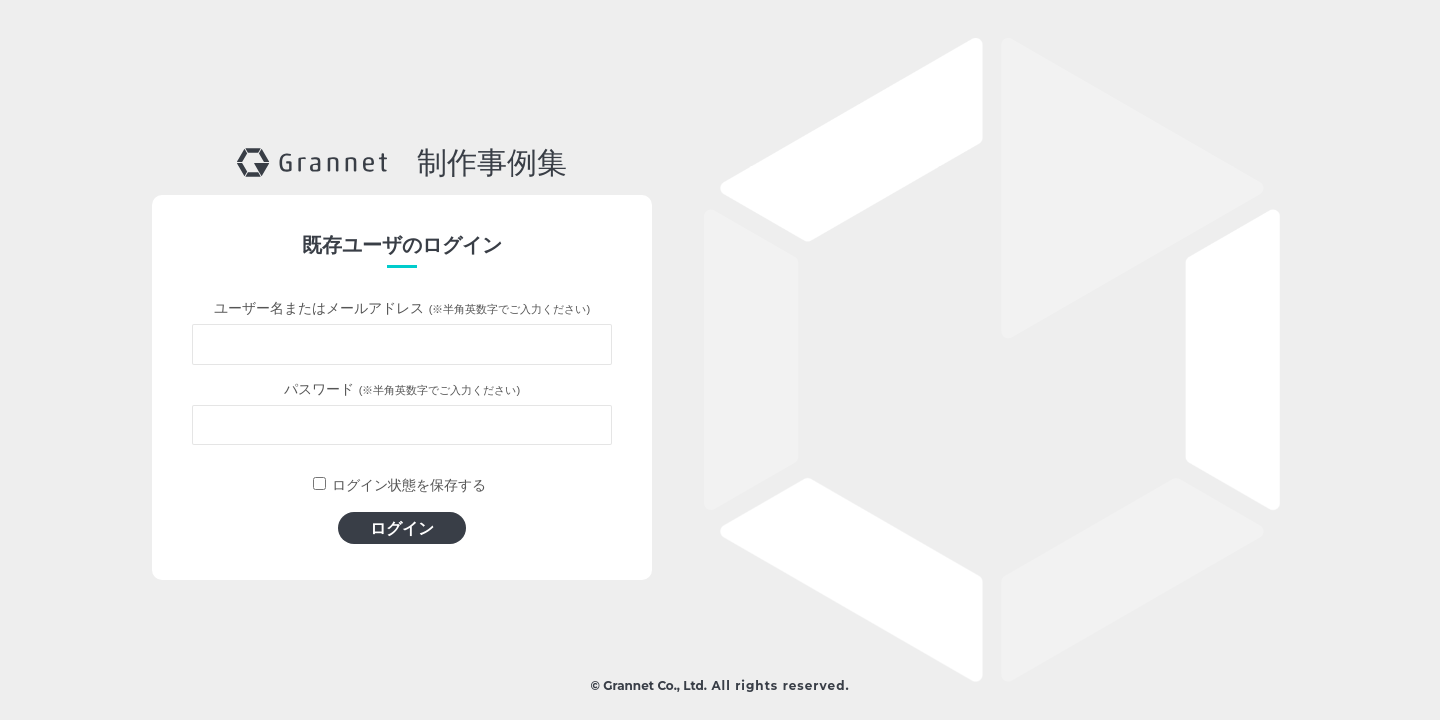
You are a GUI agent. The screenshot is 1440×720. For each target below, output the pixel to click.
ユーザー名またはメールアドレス (319, 308)
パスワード (319, 389)
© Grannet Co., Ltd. (648, 685)
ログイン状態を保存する (409, 485)
